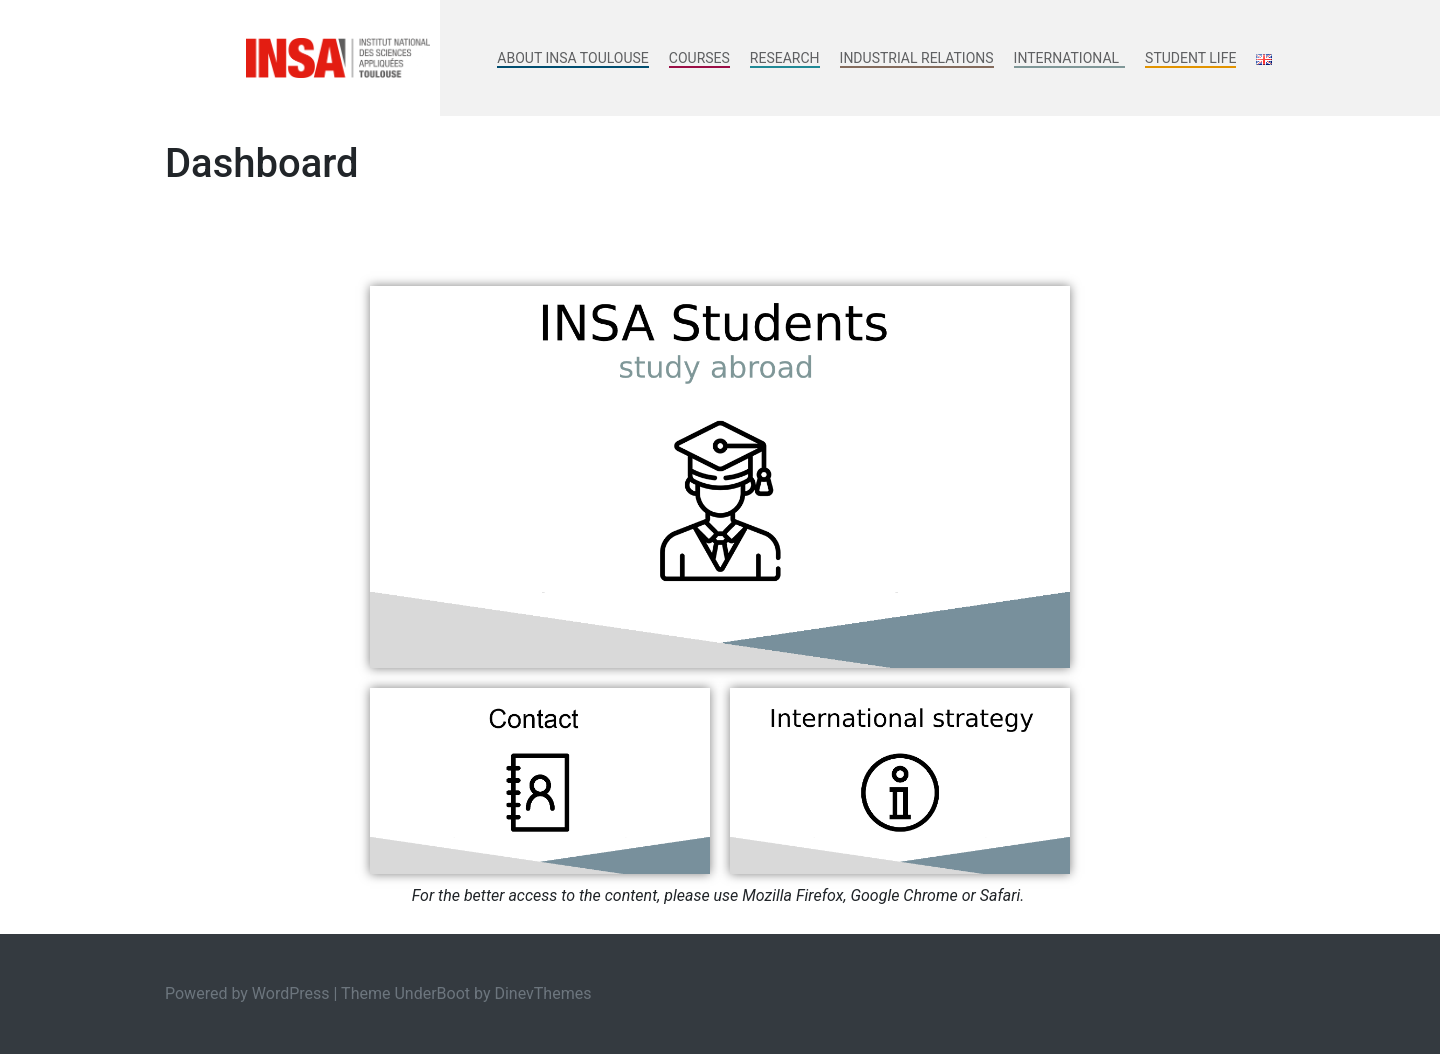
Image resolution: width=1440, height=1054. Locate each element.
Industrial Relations (917, 58)
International (1069, 58)
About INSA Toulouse (573, 58)
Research (785, 58)
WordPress (291, 993)
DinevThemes (542, 993)
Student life (1190, 58)
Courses (699, 58)
